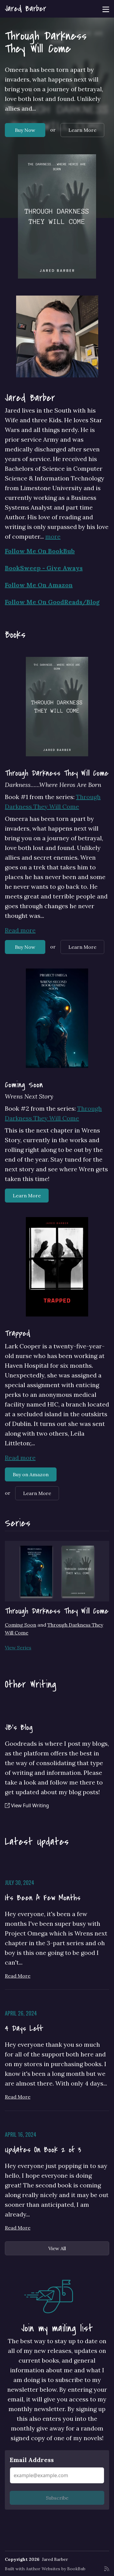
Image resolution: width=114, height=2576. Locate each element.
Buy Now (25, 130)
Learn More (82, 130)
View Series (18, 1647)
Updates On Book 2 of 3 (43, 2150)
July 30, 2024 (19, 1882)
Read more (20, 930)
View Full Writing (27, 1805)
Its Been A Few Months (43, 1898)
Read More (17, 1976)
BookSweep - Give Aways (44, 568)
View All (57, 2248)
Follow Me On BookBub (40, 551)
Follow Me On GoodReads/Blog (52, 602)
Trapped (17, 1333)
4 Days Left (24, 2028)
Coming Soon (24, 1085)
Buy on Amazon (31, 1474)
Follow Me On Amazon (39, 585)
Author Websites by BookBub (55, 2568)
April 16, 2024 (20, 2134)
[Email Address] (57, 2475)
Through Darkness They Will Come (46, 42)
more (52, 536)
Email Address (32, 2460)
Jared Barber (25, 9)
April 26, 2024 (21, 2013)
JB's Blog (19, 1727)
